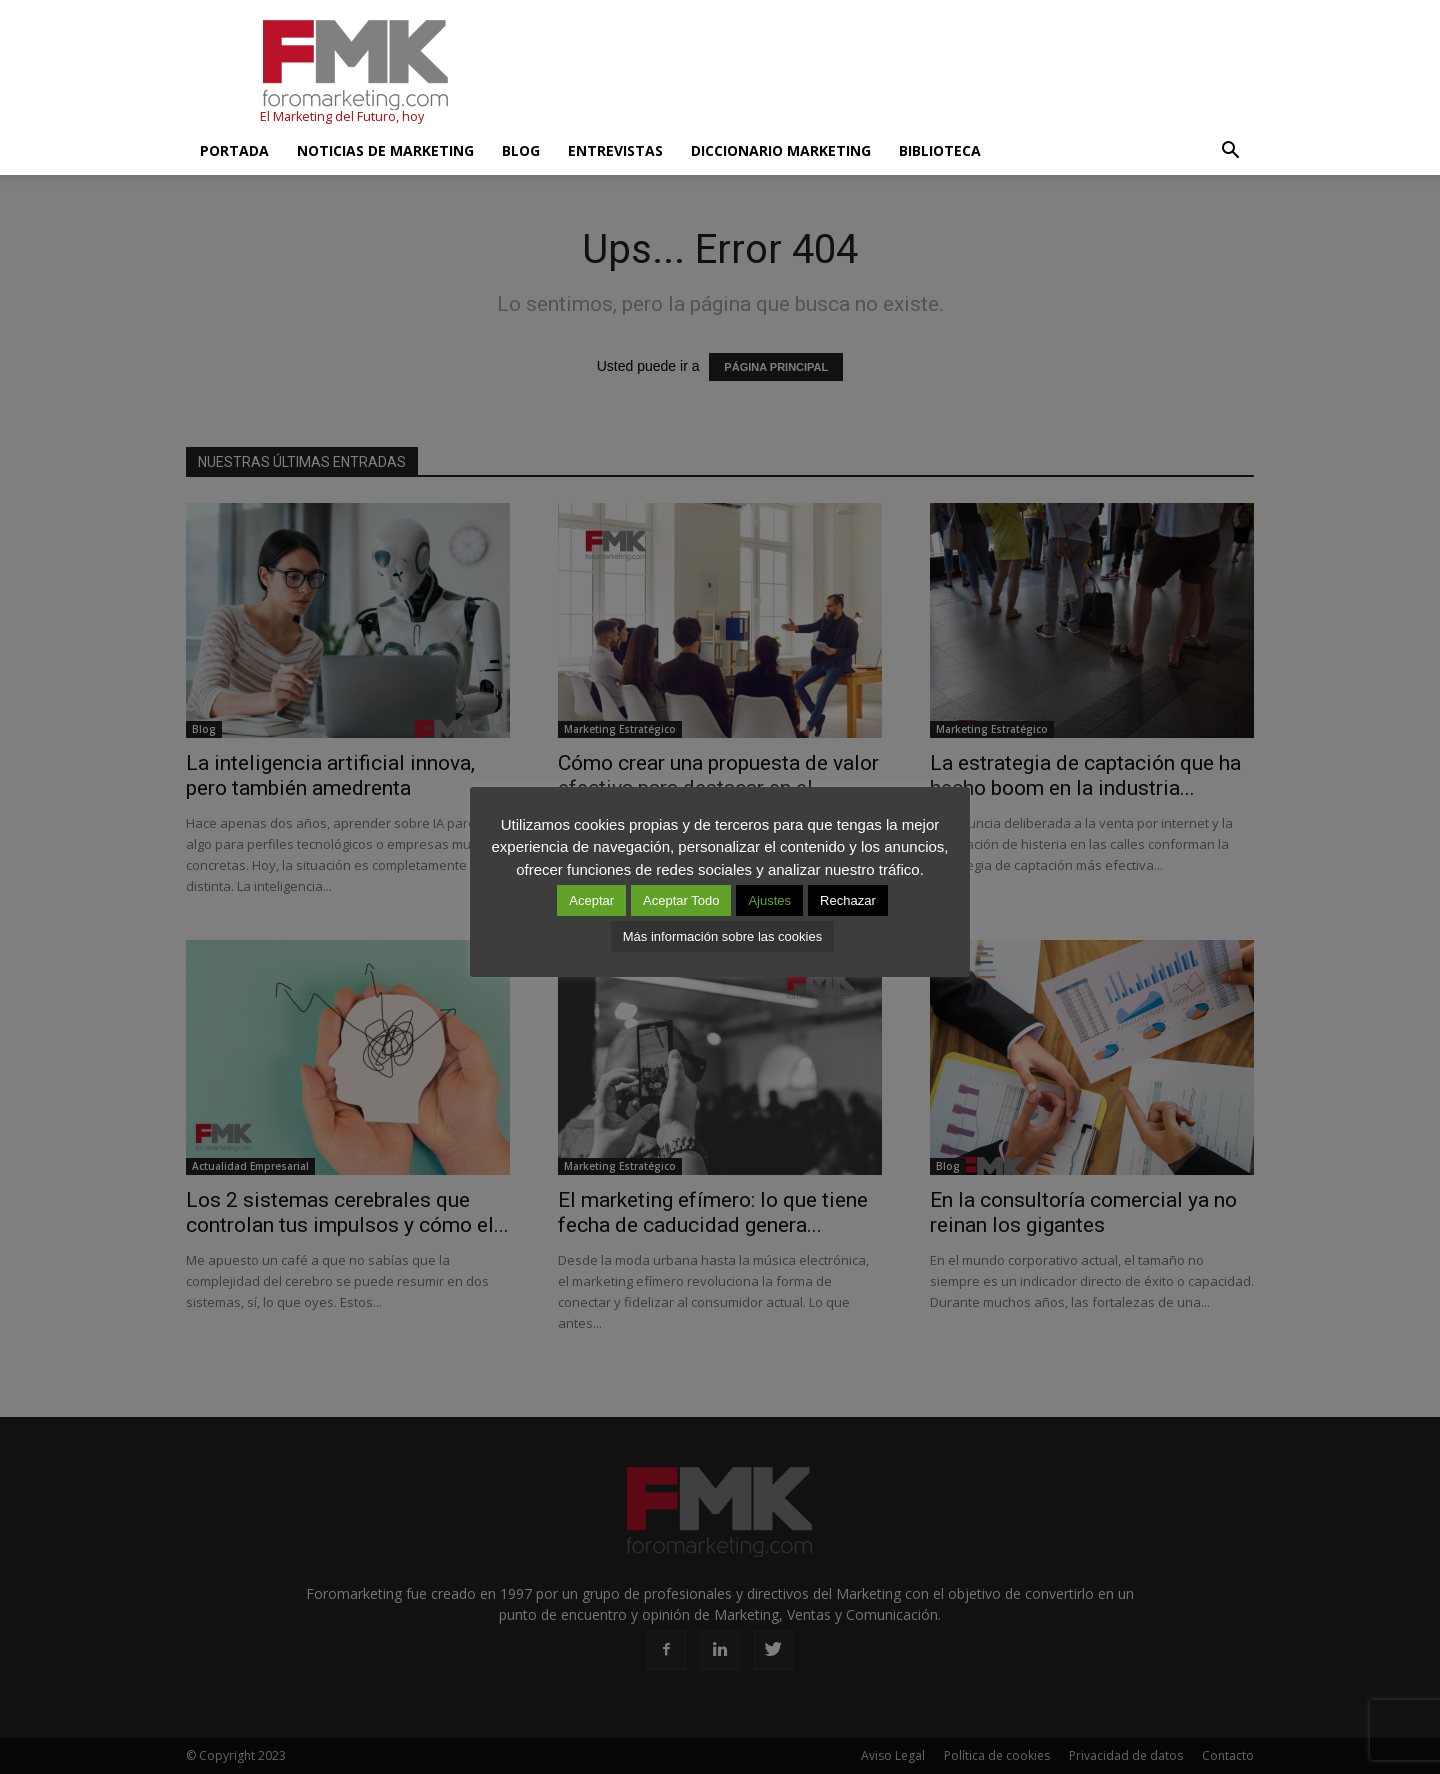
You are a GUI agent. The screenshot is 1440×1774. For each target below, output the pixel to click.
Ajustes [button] (769, 900)
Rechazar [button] (848, 900)
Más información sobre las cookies (722, 936)
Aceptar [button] (591, 900)
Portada (234, 150)
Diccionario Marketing (781, 150)
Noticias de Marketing (385, 150)
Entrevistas (615, 150)
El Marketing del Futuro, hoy (342, 116)
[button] (1230, 151)
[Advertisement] (890, 73)
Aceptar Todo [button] (681, 900)
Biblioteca (940, 150)
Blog (521, 150)
